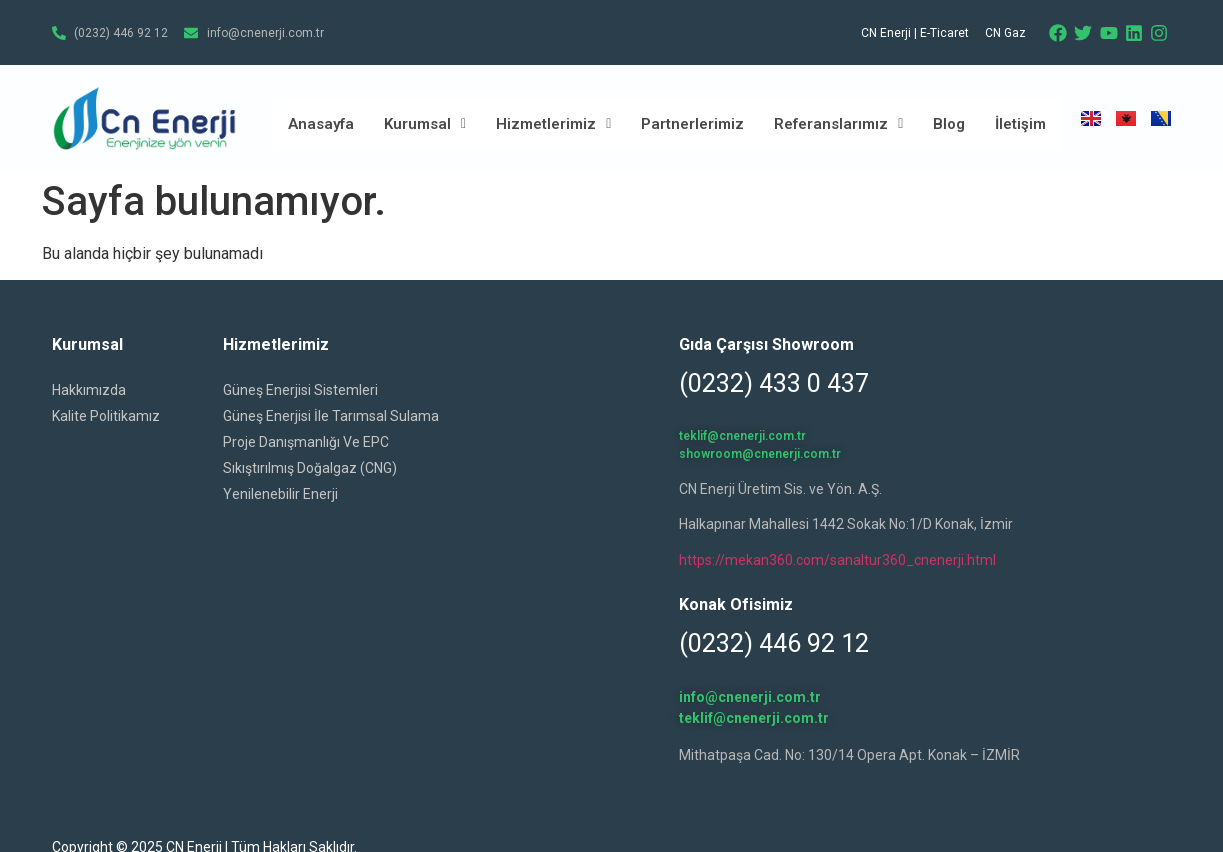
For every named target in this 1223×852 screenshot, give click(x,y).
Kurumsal (425, 124)
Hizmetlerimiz (553, 124)
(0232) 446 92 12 (774, 643)
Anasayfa (321, 124)
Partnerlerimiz (692, 124)
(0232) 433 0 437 (774, 383)
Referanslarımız (838, 124)
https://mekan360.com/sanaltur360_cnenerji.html (837, 560)
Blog (949, 124)
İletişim (1020, 124)
